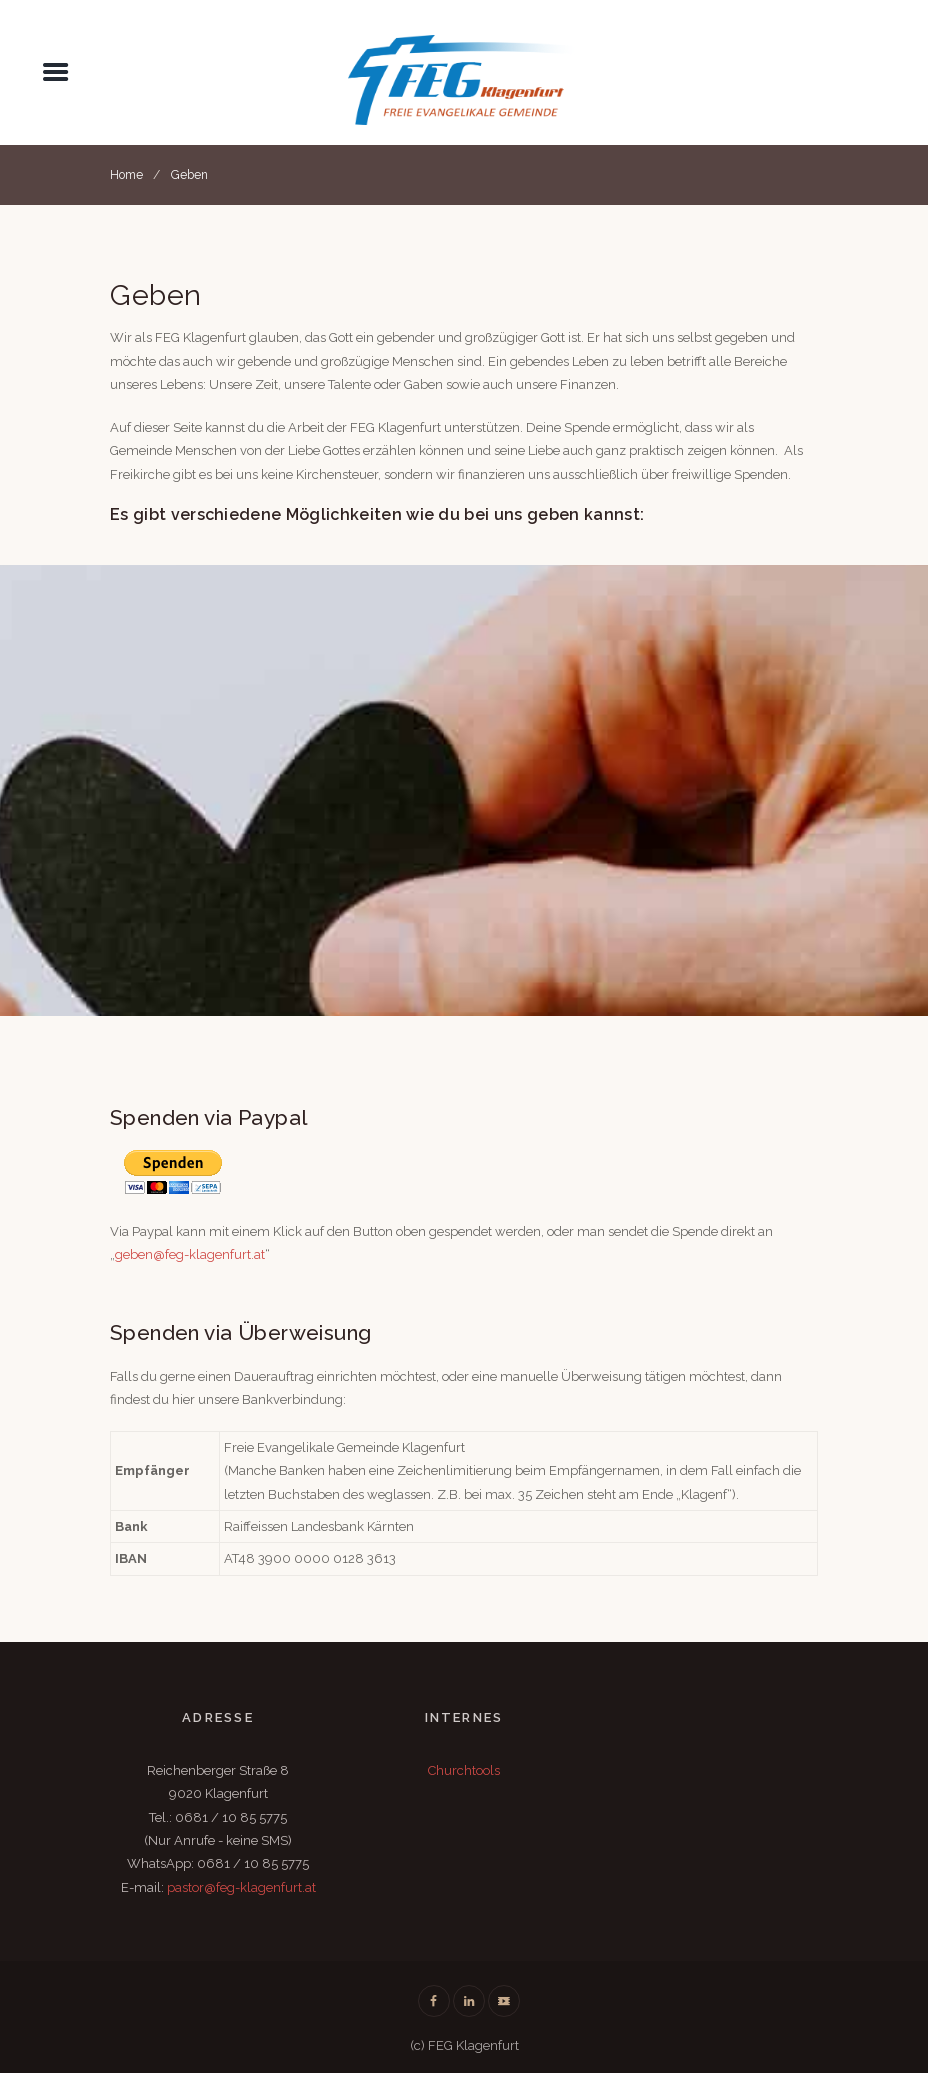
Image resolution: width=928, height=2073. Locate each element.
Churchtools (464, 1770)
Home (126, 175)
